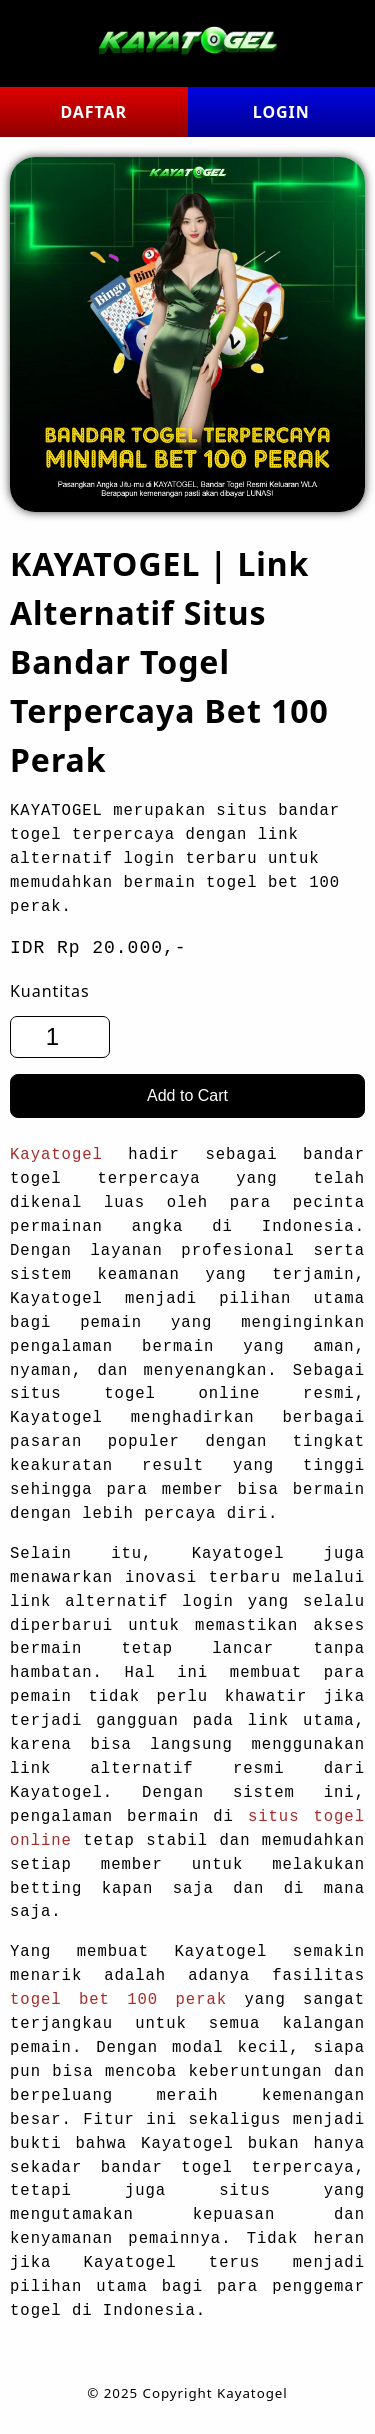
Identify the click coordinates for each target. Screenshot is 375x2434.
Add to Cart (187, 1095)
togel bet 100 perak (118, 2000)
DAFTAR (93, 112)
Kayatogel (56, 1155)
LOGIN (281, 112)
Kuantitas (50, 991)
